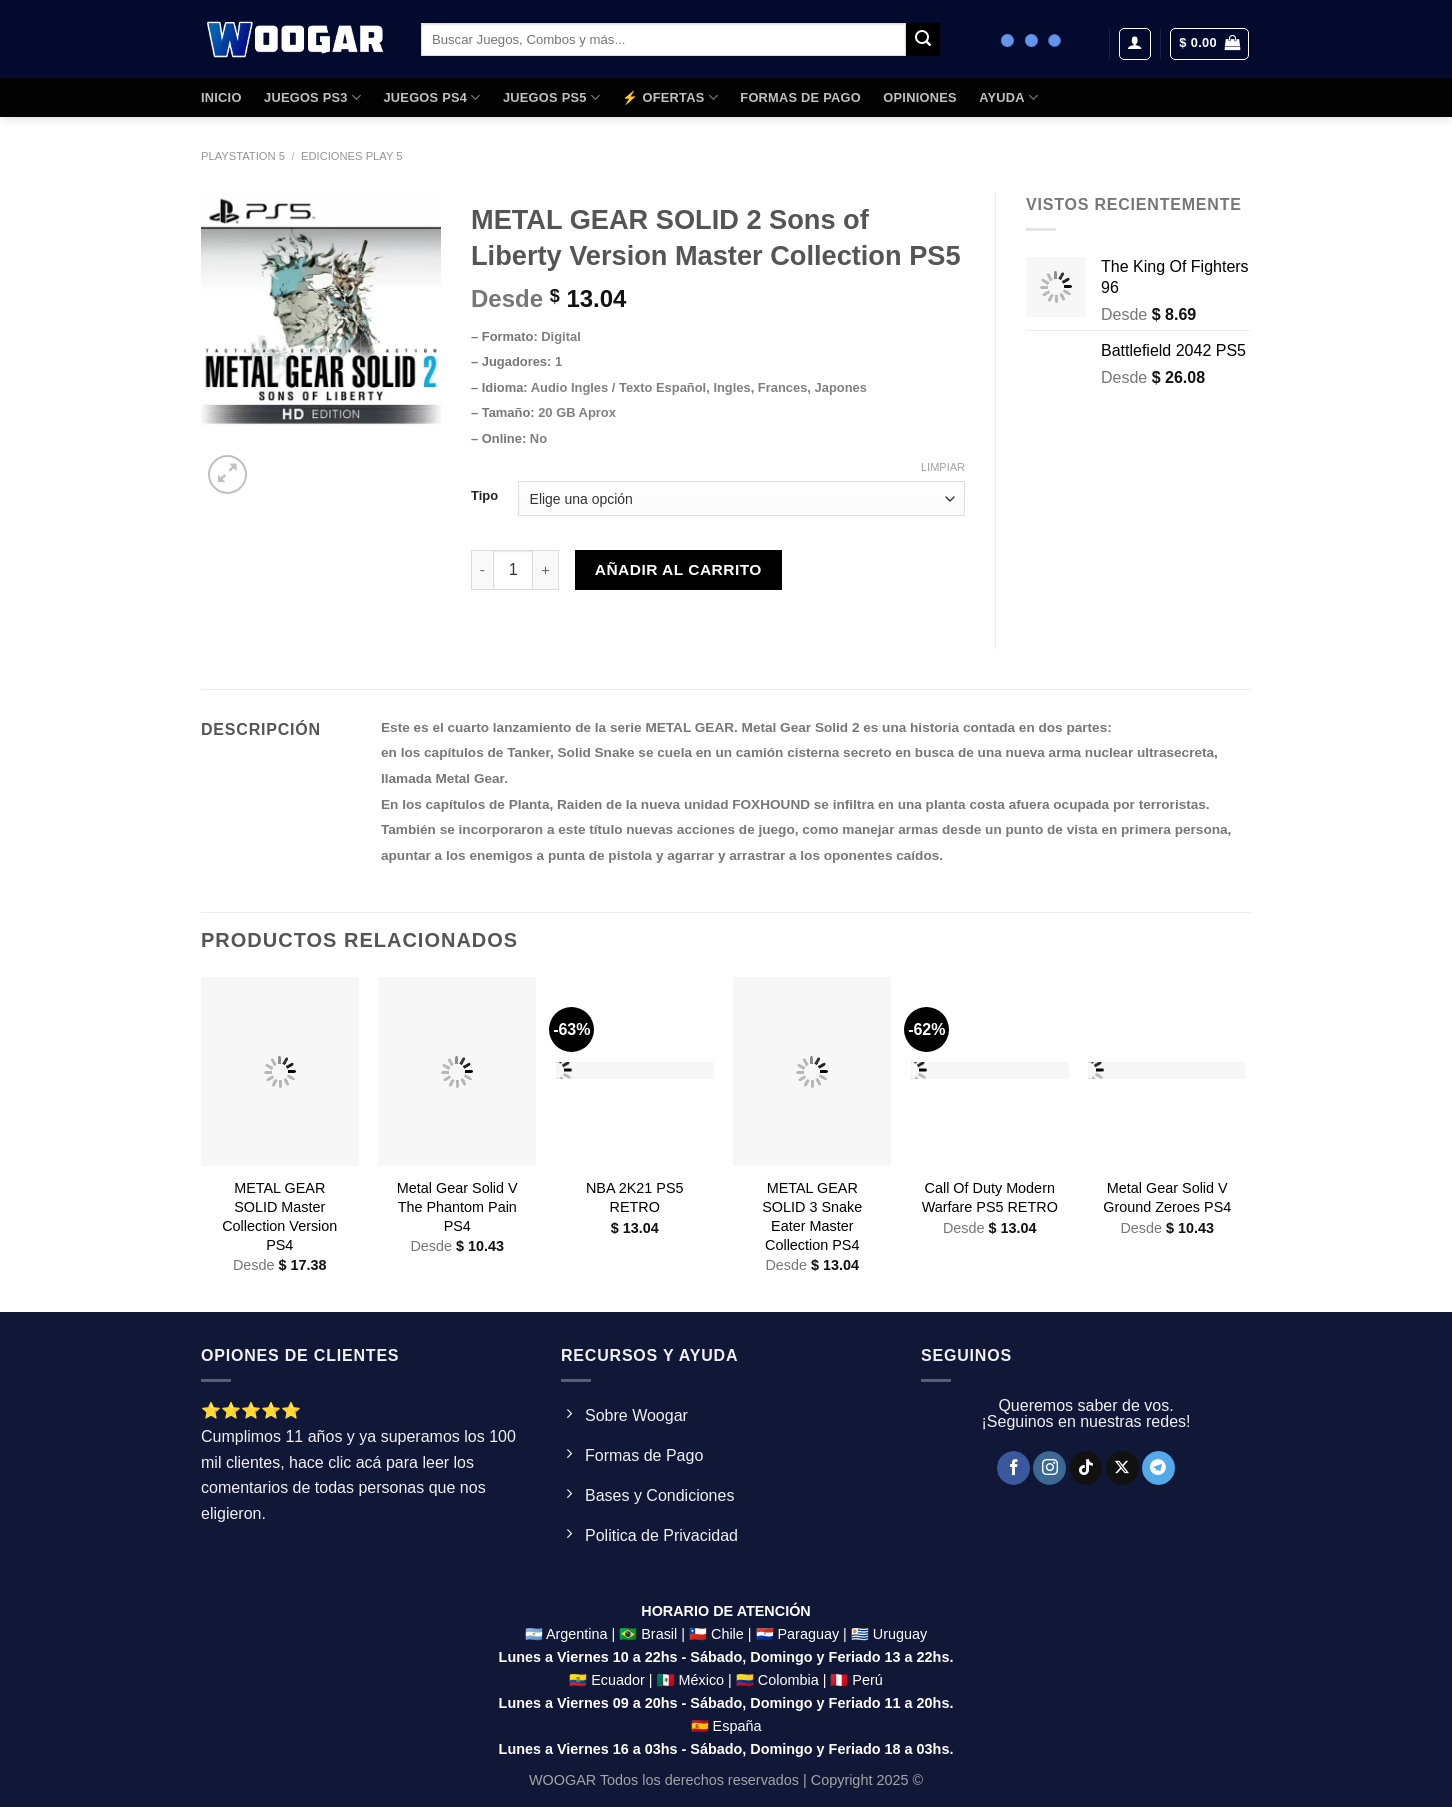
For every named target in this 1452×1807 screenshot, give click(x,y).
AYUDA (1008, 97)
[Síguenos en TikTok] (1086, 1468)
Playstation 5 (243, 156)
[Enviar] (923, 40)
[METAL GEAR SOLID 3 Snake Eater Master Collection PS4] (812, 1071)
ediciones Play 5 (352, 156)
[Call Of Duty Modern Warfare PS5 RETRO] (990, 1071)
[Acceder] (1135, 44)
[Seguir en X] (1122, 1468)
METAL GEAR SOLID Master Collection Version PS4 (279, 1216)
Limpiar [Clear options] (943, 467)
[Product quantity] (513, 570)
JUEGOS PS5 (551, 97)
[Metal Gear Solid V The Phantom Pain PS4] (457, 1071)
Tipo (484, 496)
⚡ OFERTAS (670, 97)
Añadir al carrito (678, 569)
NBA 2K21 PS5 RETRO (635, 1197)
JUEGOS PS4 (431, 97)
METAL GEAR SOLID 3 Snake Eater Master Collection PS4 (812, 1216)
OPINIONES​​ (919, 97)
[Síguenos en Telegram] (1158, 1468)
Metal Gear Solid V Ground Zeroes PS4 (1167, 1197)
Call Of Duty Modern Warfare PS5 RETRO (990, 1197)
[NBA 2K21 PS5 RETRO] (635, 1071)
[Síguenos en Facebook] (1013, 1468)
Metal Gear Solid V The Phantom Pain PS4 (457, 1206)
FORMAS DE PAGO (800, 97)
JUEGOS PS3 (312, 97)
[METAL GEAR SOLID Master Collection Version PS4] (280, 1071)
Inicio (221, 97)
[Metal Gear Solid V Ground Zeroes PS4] (1167, 1071)
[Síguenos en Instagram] (1049, 1468)
